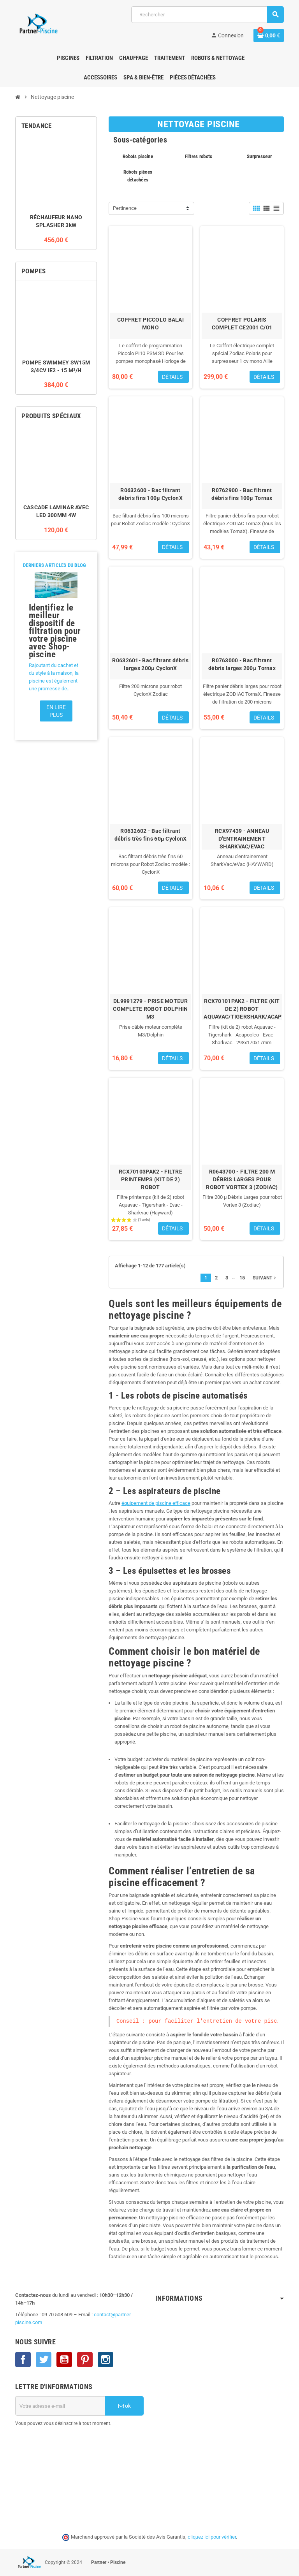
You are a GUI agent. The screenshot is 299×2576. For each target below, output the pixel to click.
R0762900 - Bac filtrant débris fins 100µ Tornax (241, 494)
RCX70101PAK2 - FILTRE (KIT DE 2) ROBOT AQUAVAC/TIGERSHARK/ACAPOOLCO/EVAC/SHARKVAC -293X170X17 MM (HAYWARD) (242, 1016)
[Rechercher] (207, 14)
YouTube (64, 2359)
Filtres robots (199, 156)
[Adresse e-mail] (60, 2406)
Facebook (23, 2359)
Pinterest (85, 2359)
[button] (28, 654)
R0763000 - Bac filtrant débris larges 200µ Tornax (242, 664)
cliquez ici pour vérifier (212, 2537)
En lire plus (56, 711)
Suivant (265, 1278)
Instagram (105, 2359)
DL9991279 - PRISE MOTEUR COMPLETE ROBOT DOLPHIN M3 (150, 1009)
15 (242, 1278)
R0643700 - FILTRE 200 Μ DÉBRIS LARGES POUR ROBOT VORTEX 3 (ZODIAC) (242, 1179)
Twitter (43, 2359)
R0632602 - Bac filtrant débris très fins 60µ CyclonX (150, 835)
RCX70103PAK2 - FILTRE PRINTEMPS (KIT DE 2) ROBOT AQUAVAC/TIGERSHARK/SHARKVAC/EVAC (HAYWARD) (150, 1187)
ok (124, 2406)
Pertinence (125, 208)
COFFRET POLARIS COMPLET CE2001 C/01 (242, 324)
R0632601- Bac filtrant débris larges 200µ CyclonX (150, 664)
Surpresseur (259, 156)
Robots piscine (138, 156)
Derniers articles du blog (54, 565)
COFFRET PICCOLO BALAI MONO (150, 324)
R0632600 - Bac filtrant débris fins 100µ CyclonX (150, 494)
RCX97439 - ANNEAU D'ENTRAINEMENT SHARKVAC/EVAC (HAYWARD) (242, 842)
